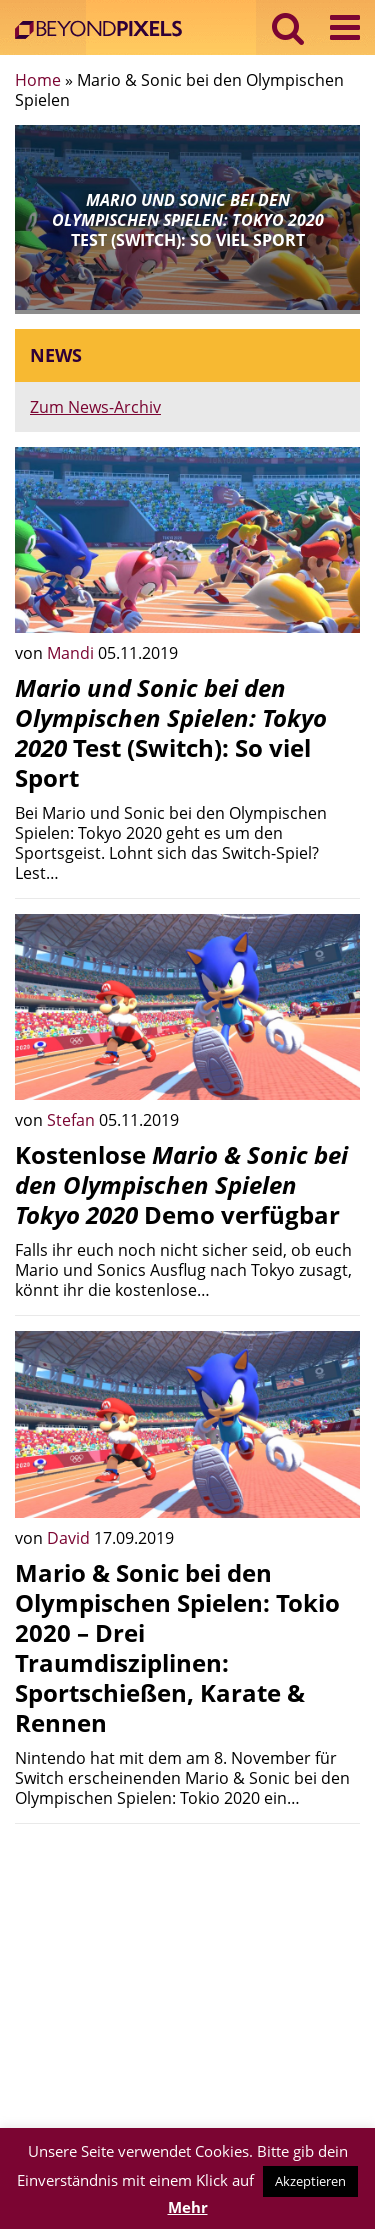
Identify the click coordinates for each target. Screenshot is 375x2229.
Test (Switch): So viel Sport (171, 732)
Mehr (188, 2207)
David (70, 1538)
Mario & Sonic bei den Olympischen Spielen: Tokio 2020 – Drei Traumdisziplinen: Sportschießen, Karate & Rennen (177, 1647)
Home (38, 80)
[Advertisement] (187, 1979)
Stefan (73, 1120)
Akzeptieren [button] (310, 2181)
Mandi (72, 653)
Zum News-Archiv (95, 407)
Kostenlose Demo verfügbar (181, 1184)
